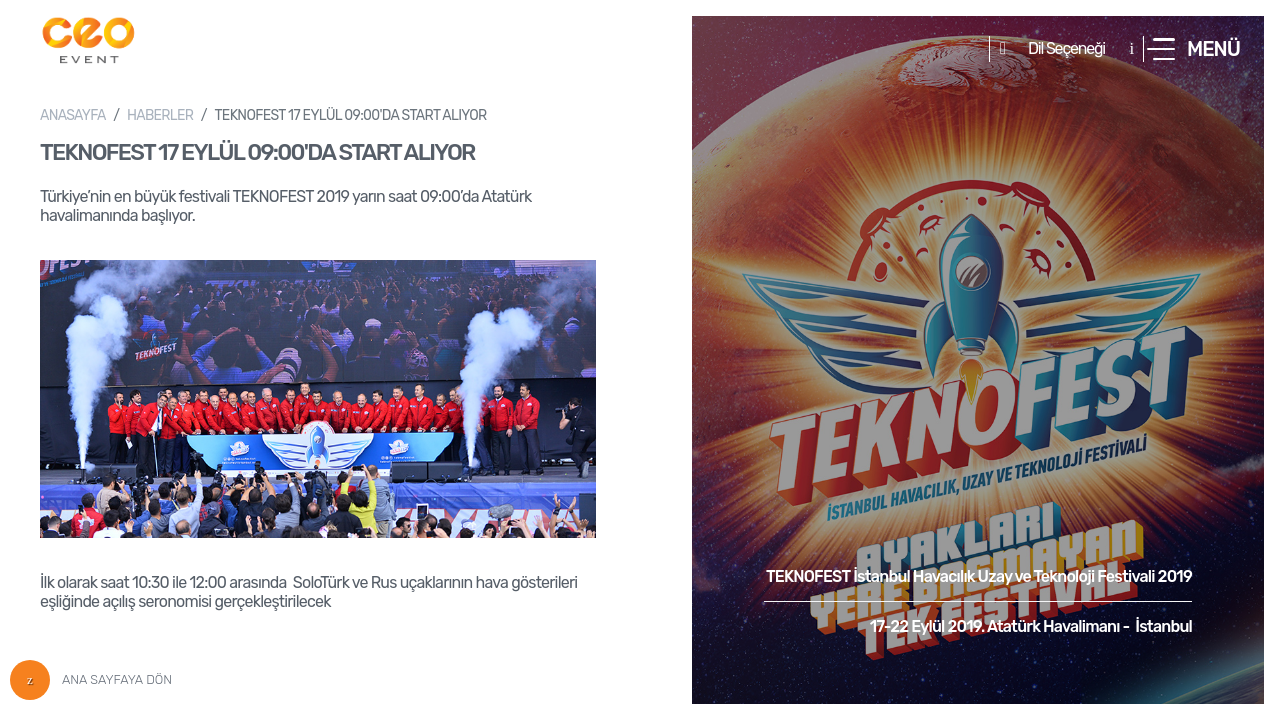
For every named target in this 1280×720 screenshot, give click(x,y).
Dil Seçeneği (1066, 48)
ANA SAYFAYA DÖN (91, 680)
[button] (1193, 49)
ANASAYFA (73, 115)
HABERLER (160, 115)
